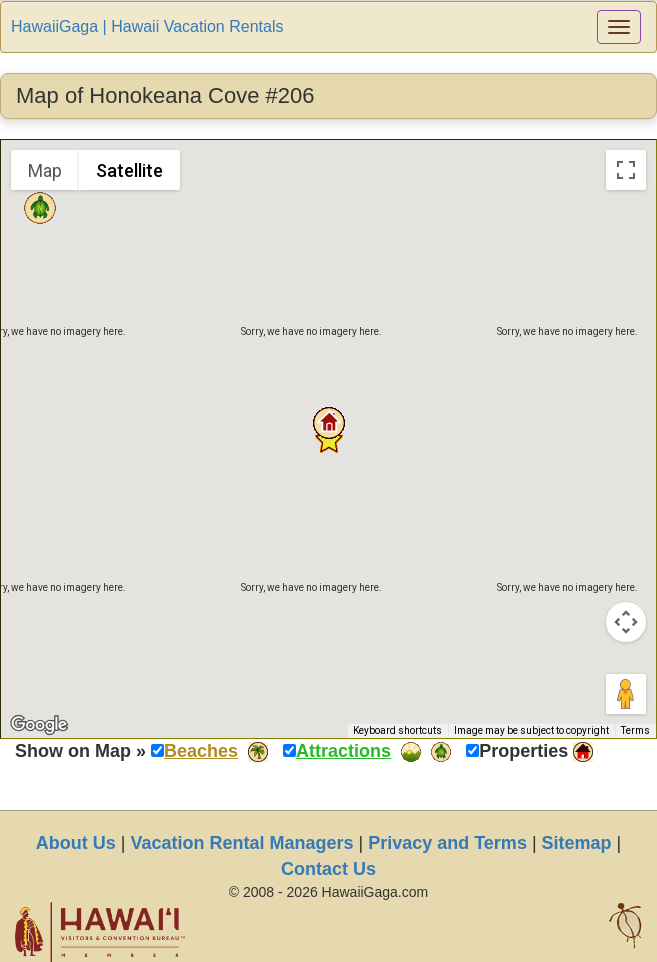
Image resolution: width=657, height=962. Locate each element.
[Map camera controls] (626, 622)
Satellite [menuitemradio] (129, 170)
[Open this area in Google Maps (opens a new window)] (39, 725)
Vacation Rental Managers (241, 843)
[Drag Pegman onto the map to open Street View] (626, 694)
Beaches (201, 751)
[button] (329, 423)
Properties (523, 751)
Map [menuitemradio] (45, 170)
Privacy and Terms (447, 843)
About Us (76, 843)
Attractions (343, 751)
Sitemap (577, 843)
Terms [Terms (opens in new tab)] (635, 730)
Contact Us (328, 869)
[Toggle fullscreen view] (626, 170)
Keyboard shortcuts (397, 730)
